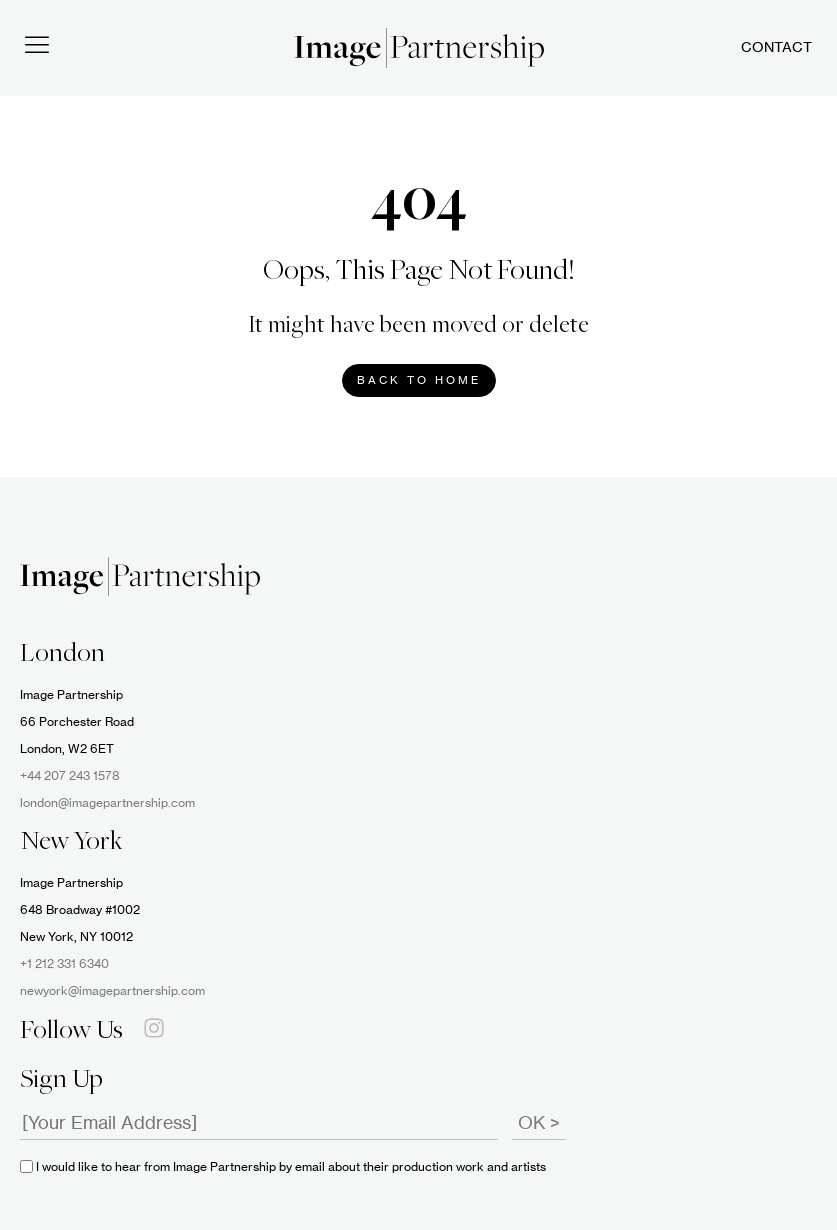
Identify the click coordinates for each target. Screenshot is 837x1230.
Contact (776, 48)
